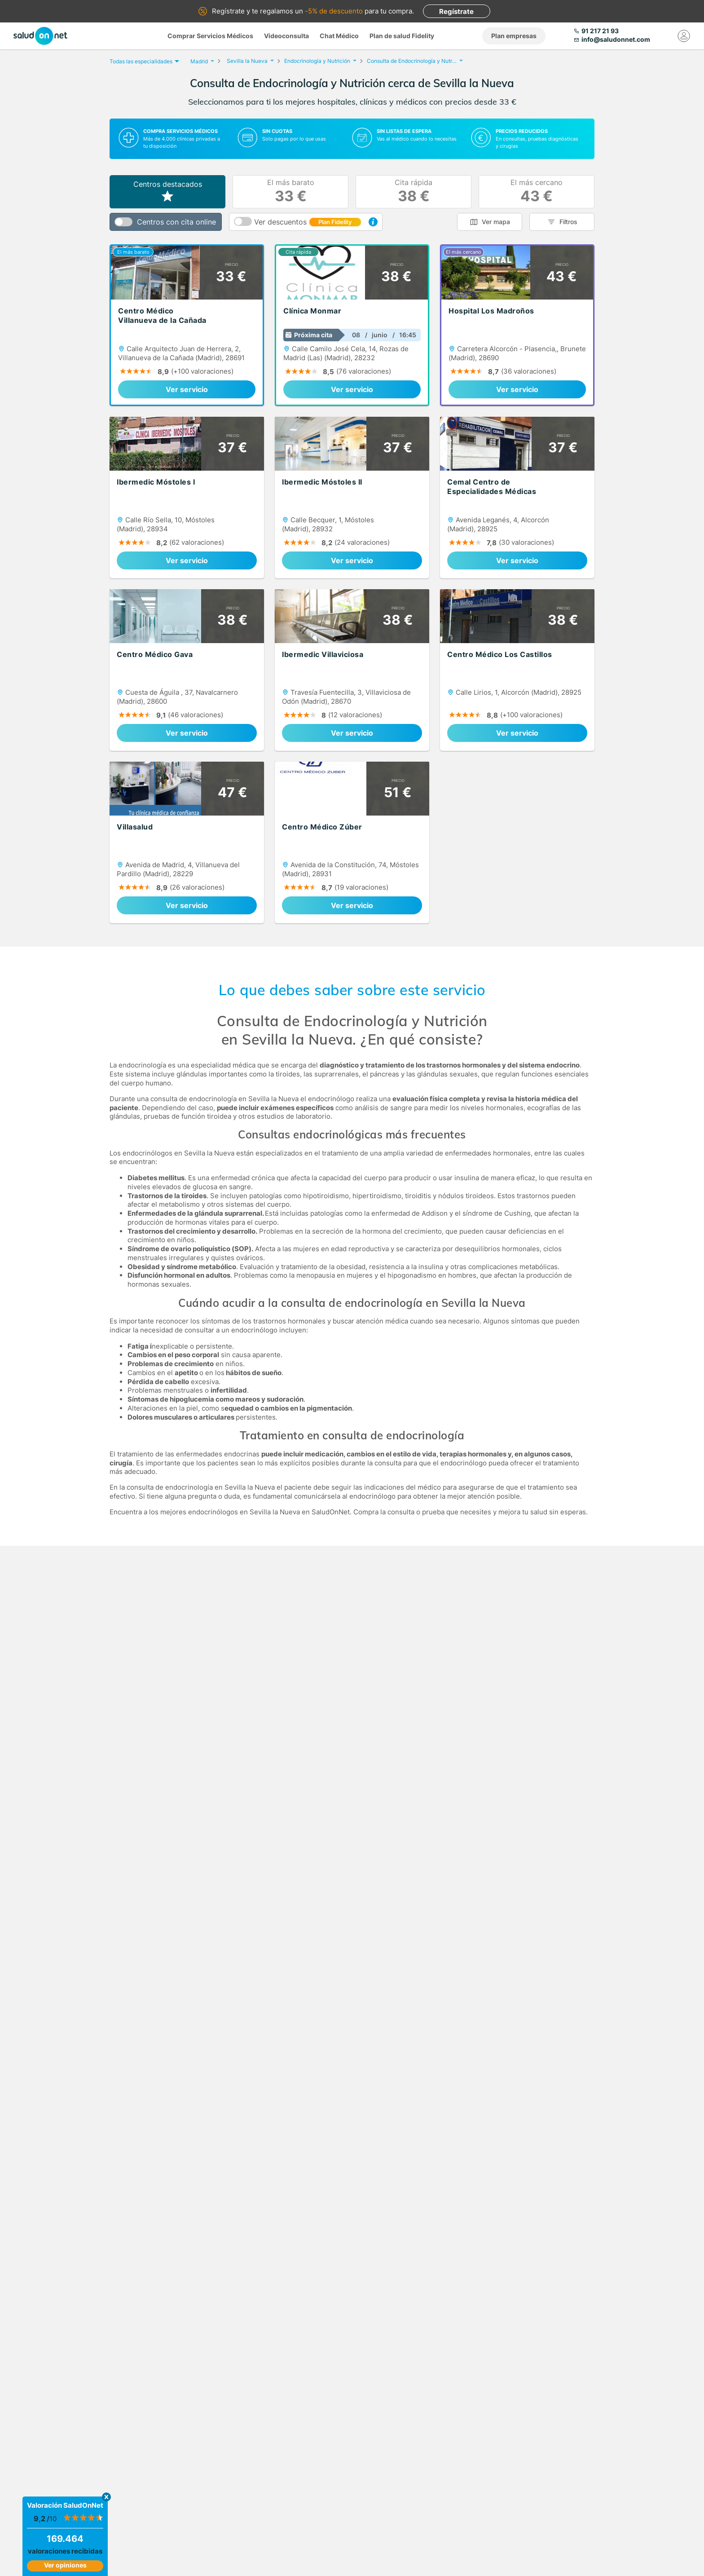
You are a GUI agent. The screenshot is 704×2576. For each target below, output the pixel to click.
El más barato (290, 192)
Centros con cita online (176, 221)
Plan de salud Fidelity (402, 36)
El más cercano (536, 192)
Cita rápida (413, 192)
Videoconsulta (286, 36)
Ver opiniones (65, 2565)
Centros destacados (167, 191)
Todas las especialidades (143, 61)
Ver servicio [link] (187, 389)
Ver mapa (496, 221)
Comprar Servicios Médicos (210, 36)
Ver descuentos (307, 221)
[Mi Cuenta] (684, 35)
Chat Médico (339, 36)
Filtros (568, 221)
